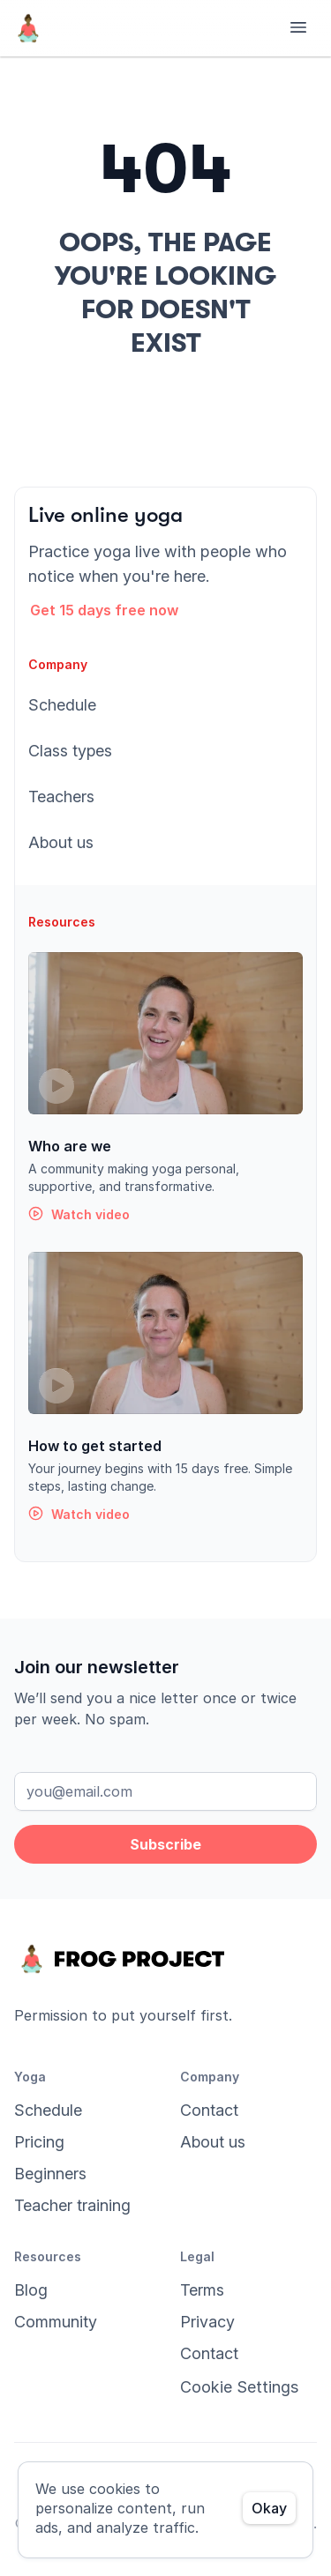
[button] (115, 610)
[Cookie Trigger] (239, 2387)
